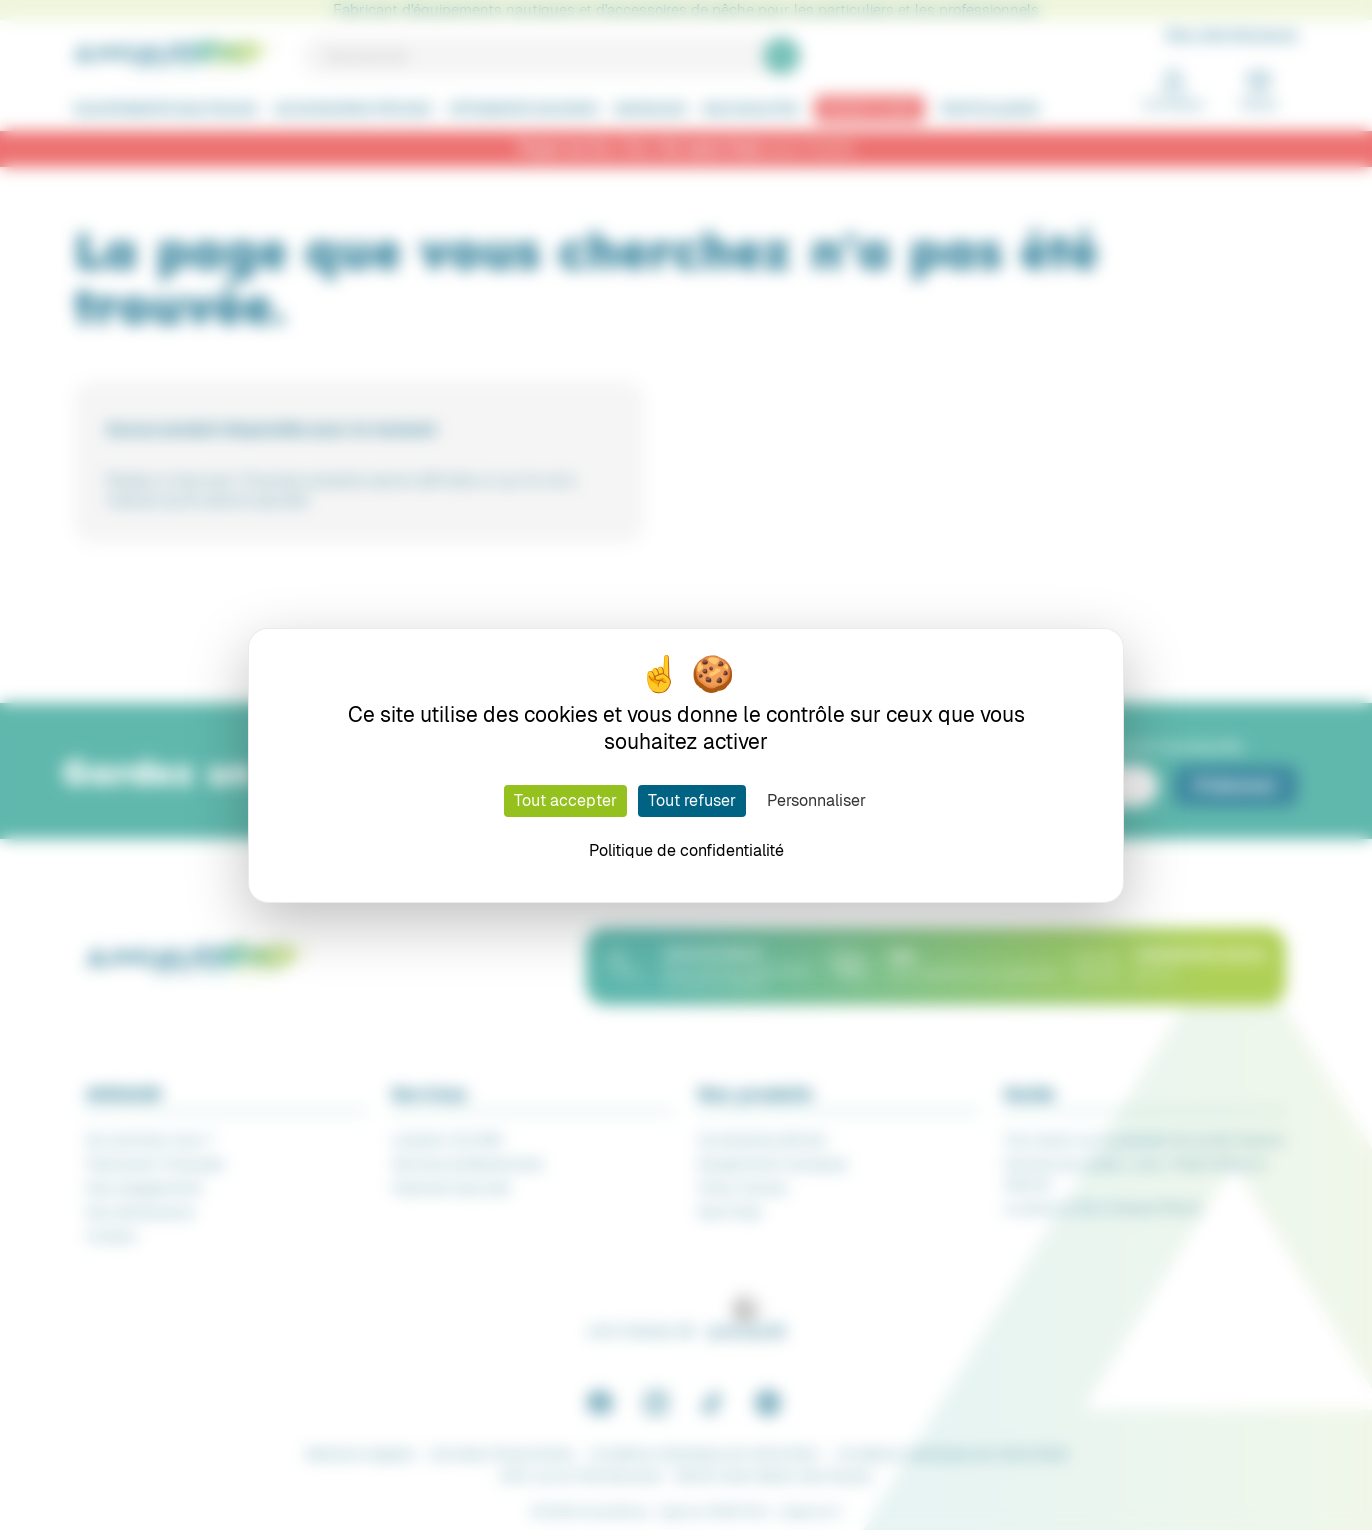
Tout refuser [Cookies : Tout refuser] (692, 800)
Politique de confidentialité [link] (686, 850)
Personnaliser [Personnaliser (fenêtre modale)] (816, 800)
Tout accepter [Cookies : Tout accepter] (565, 800)
